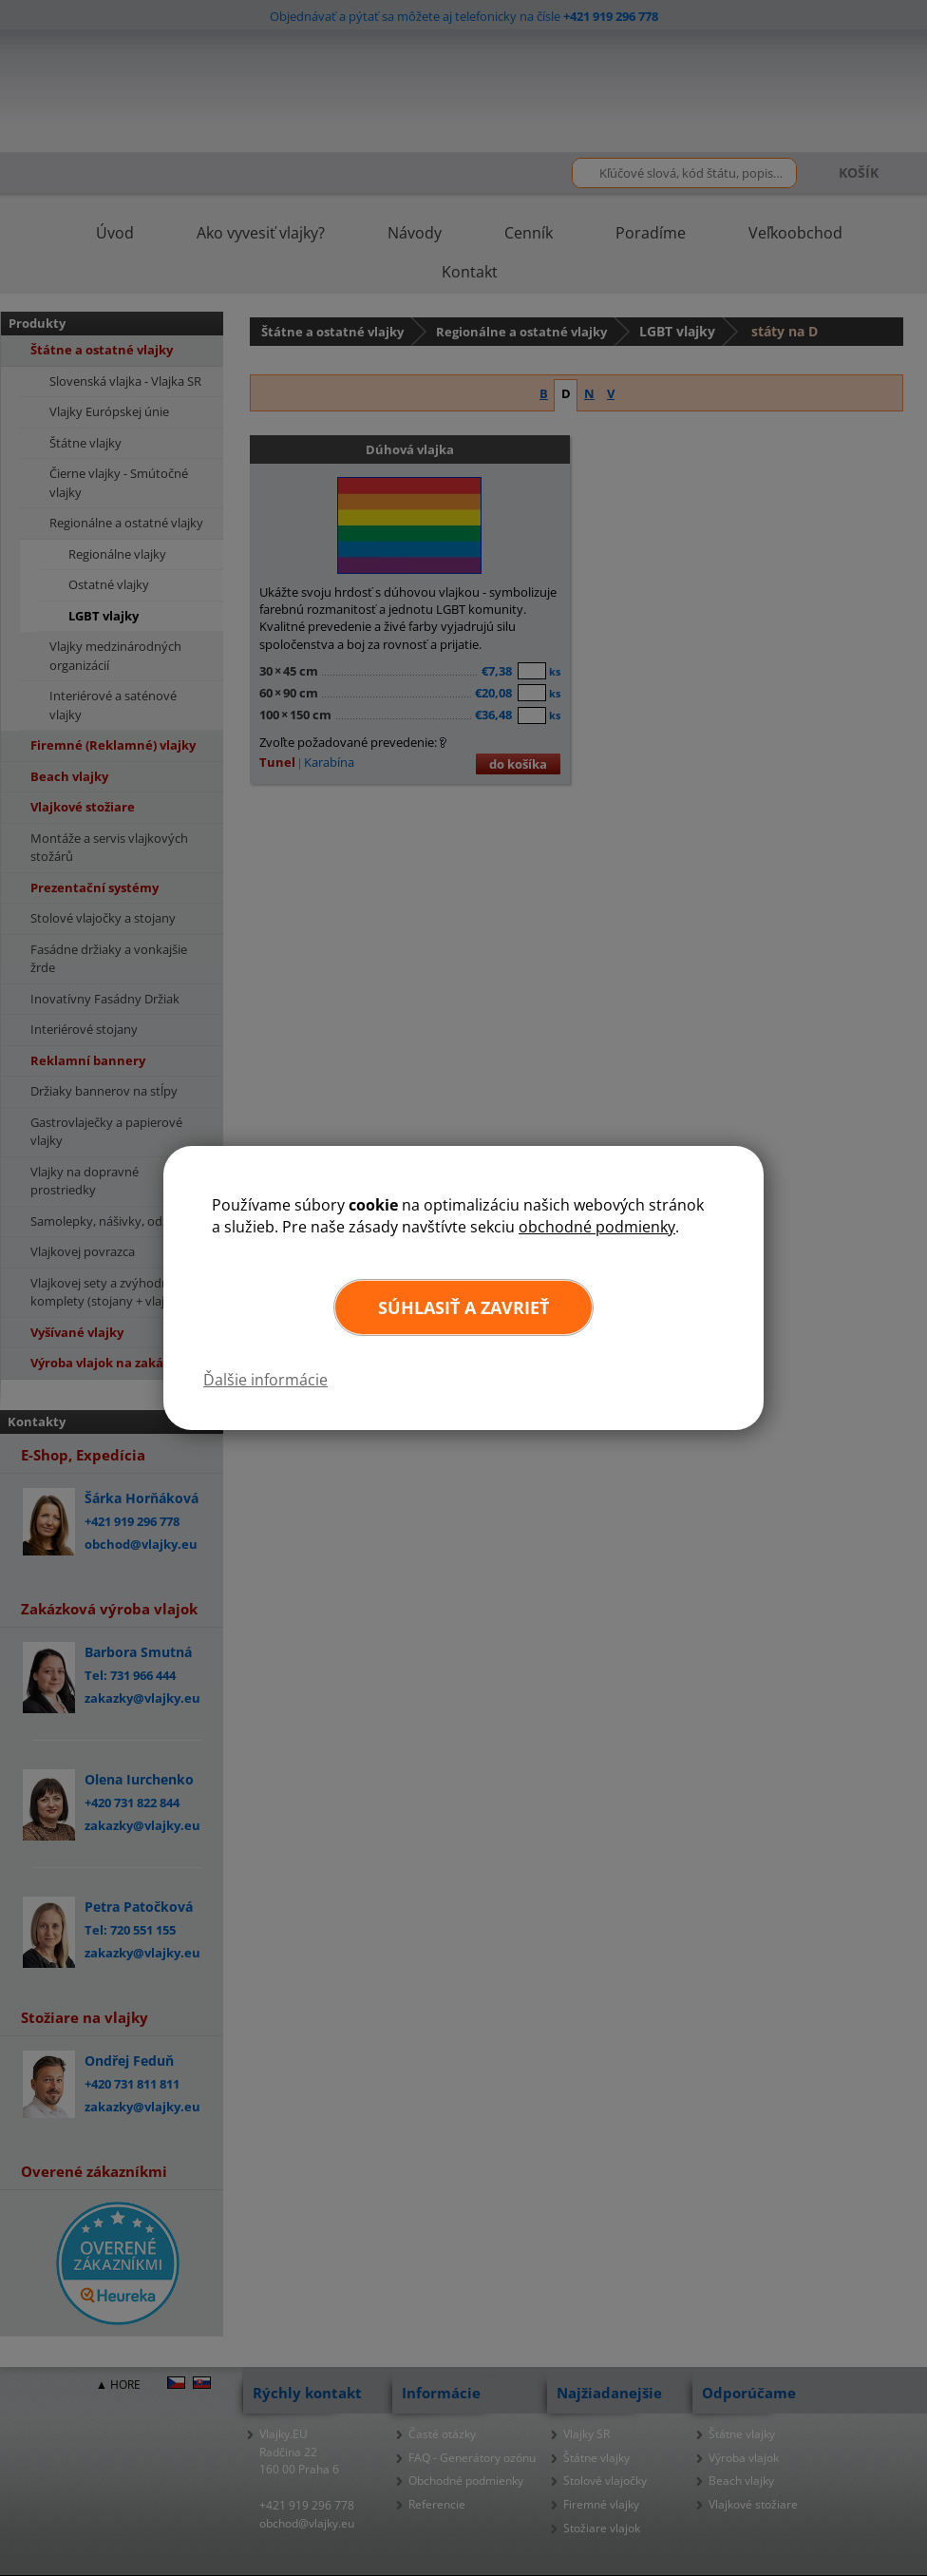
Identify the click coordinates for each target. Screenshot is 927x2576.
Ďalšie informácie (265, 1379)
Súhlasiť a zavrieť (463, 1307)
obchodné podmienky (597, 1226)
